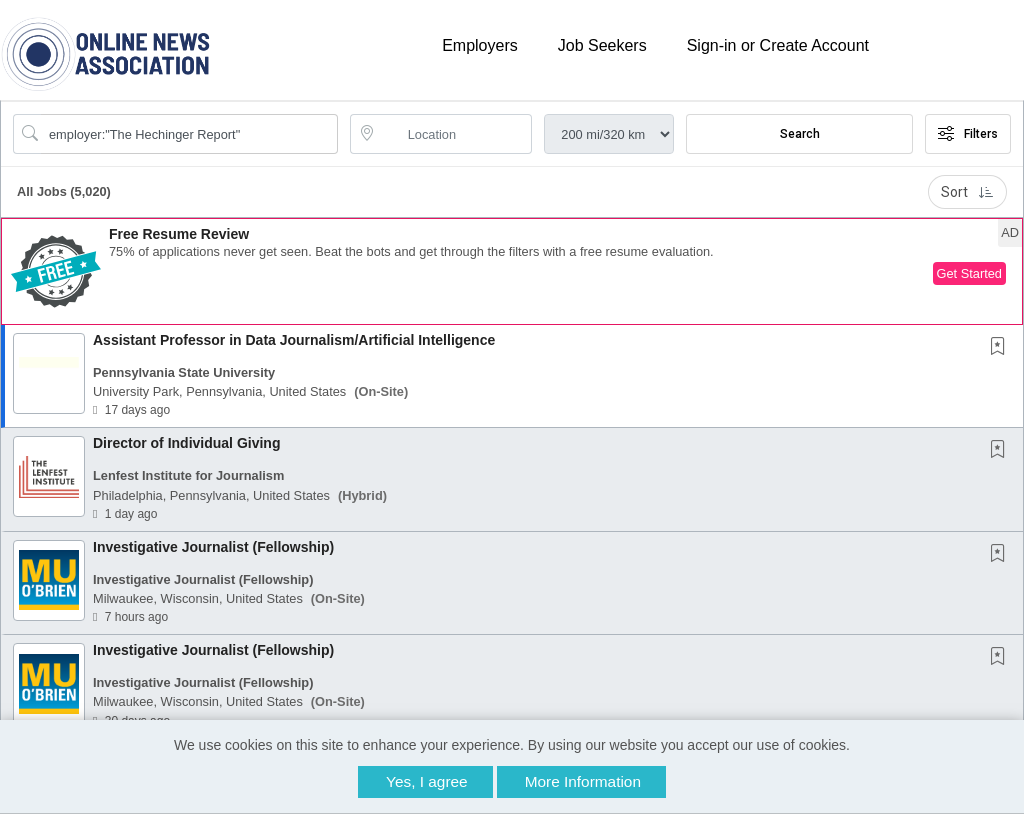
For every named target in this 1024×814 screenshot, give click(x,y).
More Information (583, 781)
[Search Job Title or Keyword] (189, 134)
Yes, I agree (427, 781)
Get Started (969, 273)
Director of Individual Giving (186, 443)
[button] (512, 271)
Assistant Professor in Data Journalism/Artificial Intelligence (294, 340)
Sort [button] (967, 192)
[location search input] (455, 134)
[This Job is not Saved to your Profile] (1002, 348)
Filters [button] (968, 134)
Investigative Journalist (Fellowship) (213, 547)
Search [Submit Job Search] (800, 134)
